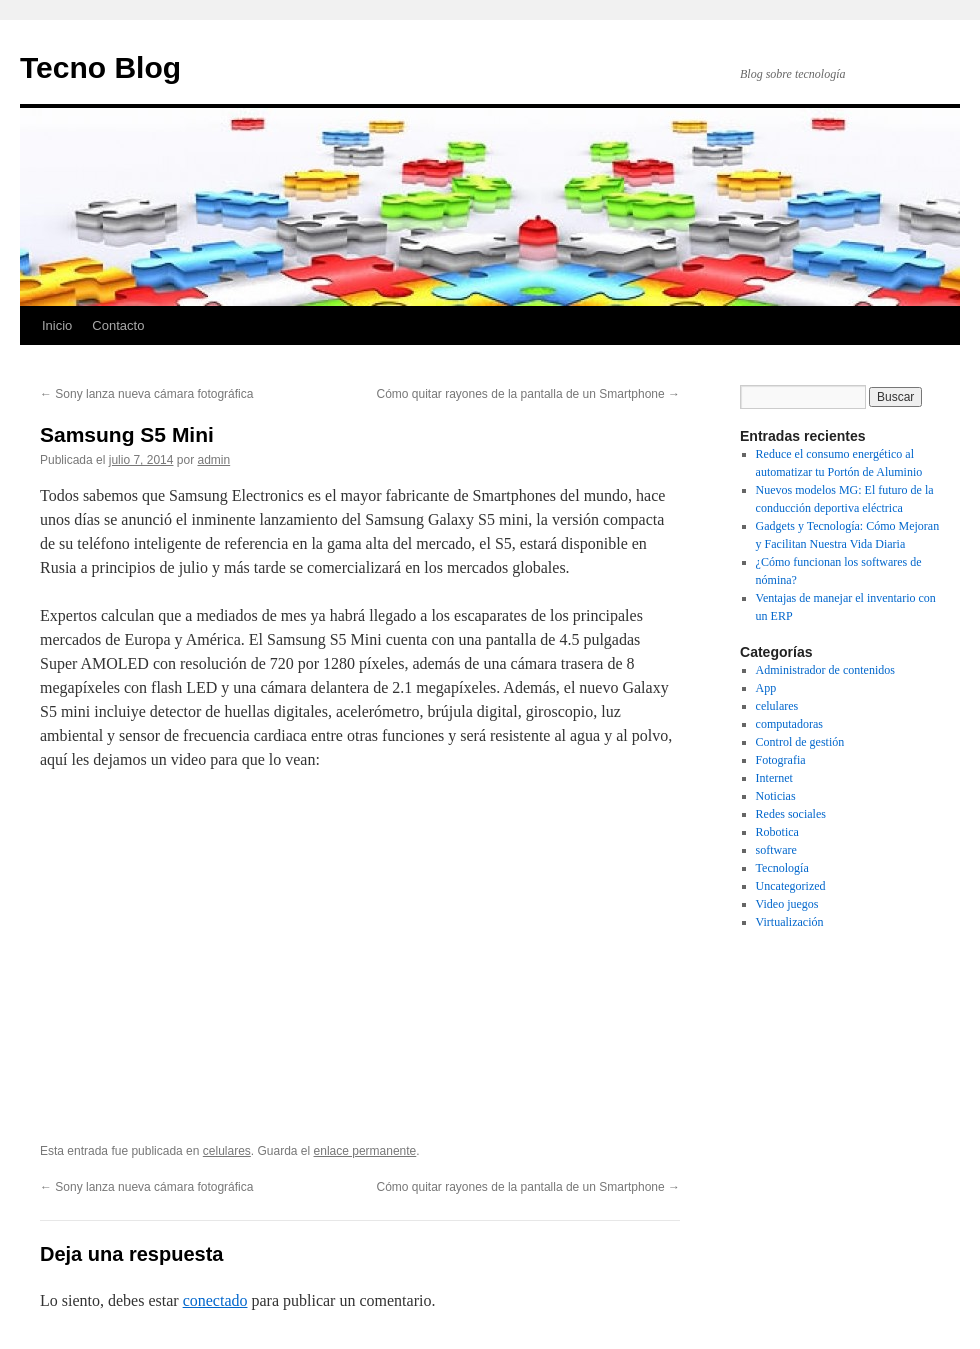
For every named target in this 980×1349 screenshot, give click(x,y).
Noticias (776, 796)
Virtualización (790, 922)
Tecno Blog (100, 67)
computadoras (789, 724)
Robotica (777, 832)
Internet (774, 778)
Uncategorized (791, 886)
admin (213, 460)
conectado (215, 1300)
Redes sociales (791, 814)
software (776, 850)
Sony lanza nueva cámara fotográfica (146, 394)
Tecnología (782, 868)
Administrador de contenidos (825, 670)
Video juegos (787, 904)
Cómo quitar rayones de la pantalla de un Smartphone (528, 394)
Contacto (118, 325)
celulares (227, 1151)
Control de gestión (800, 742)
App (766, 688)
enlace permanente (365, 1151)
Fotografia (781, 760)
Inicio (57, 325)
